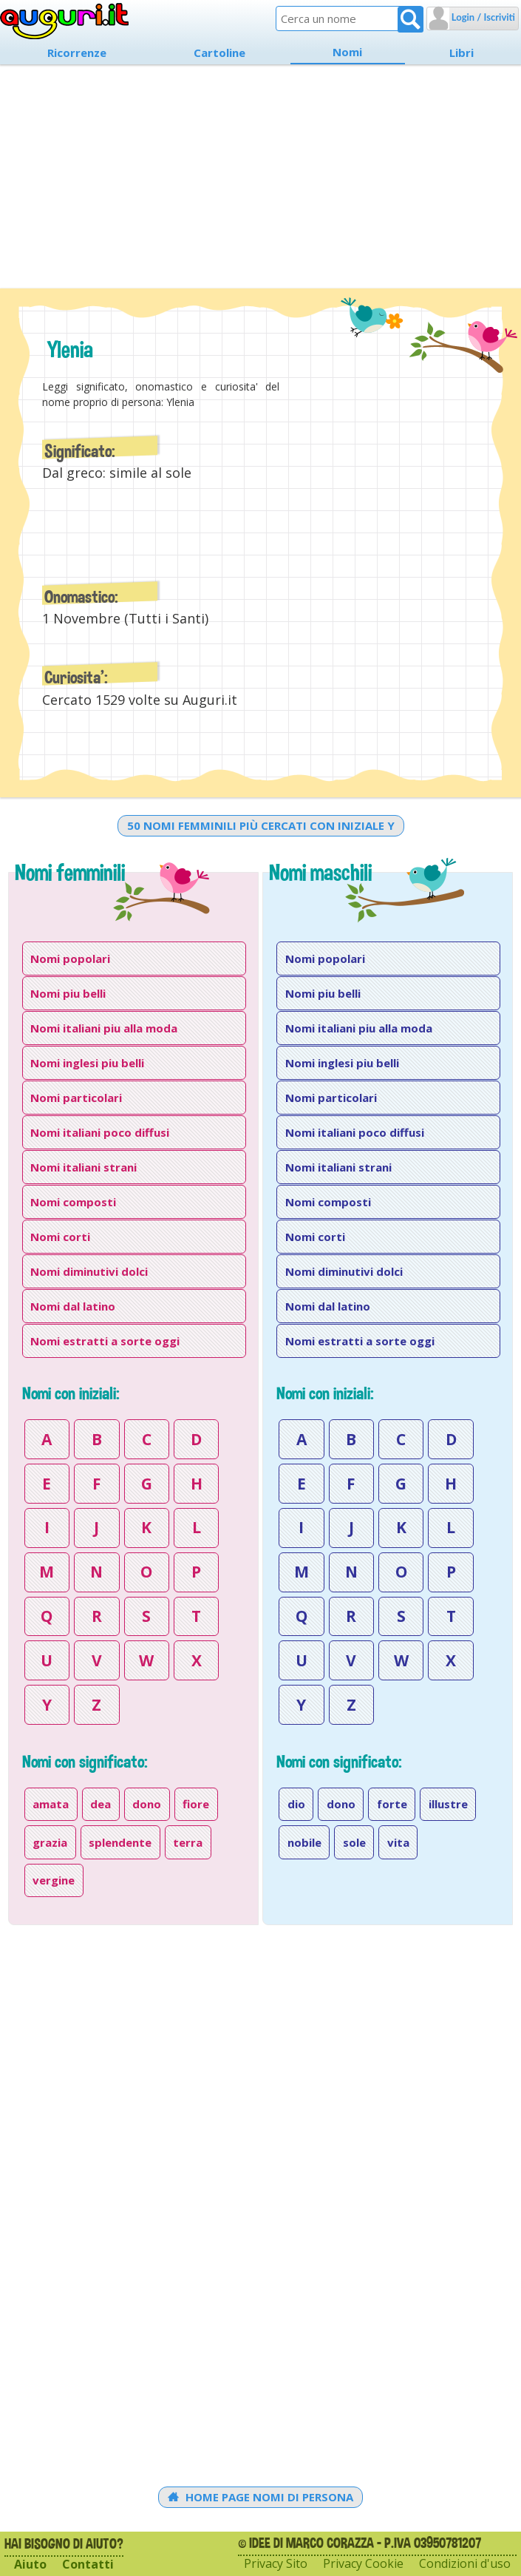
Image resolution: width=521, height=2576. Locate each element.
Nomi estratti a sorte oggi (105, 1340)
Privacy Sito (275, 2564)
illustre (448, 1803)
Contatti (88, 2564)
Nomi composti (73, 1201)
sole (354, 1842)
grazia (50, 1842)
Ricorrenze (76, 52)
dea (100, 1803)
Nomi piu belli (68, 993)
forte (392, 1803)
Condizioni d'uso (465, 2564)
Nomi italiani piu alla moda (103, 1028)
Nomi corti (60, 1236)
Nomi (347, 51)
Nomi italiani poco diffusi (99, 1132)
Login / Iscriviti (482, 17)
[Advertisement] (260, 173)
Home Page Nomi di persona (260, 2496)
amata (51, 1803)
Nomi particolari (76, 1097)
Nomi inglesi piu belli (87, 1062)
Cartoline (219, 52)
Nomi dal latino (72, 1306)
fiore (196, 1803)
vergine (54, 1880)
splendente (120, 1842)
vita (398, 1842)
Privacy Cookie (363, 2564)
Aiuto (30, 2564)
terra (187, 1842)
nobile (304, 1842)
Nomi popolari (70, 958)
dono (146, 1803)
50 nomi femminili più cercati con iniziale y (261, 825)
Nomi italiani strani (83, 1167)
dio (296, 1803)
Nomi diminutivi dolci (89, 1271)
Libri (461, 52)
